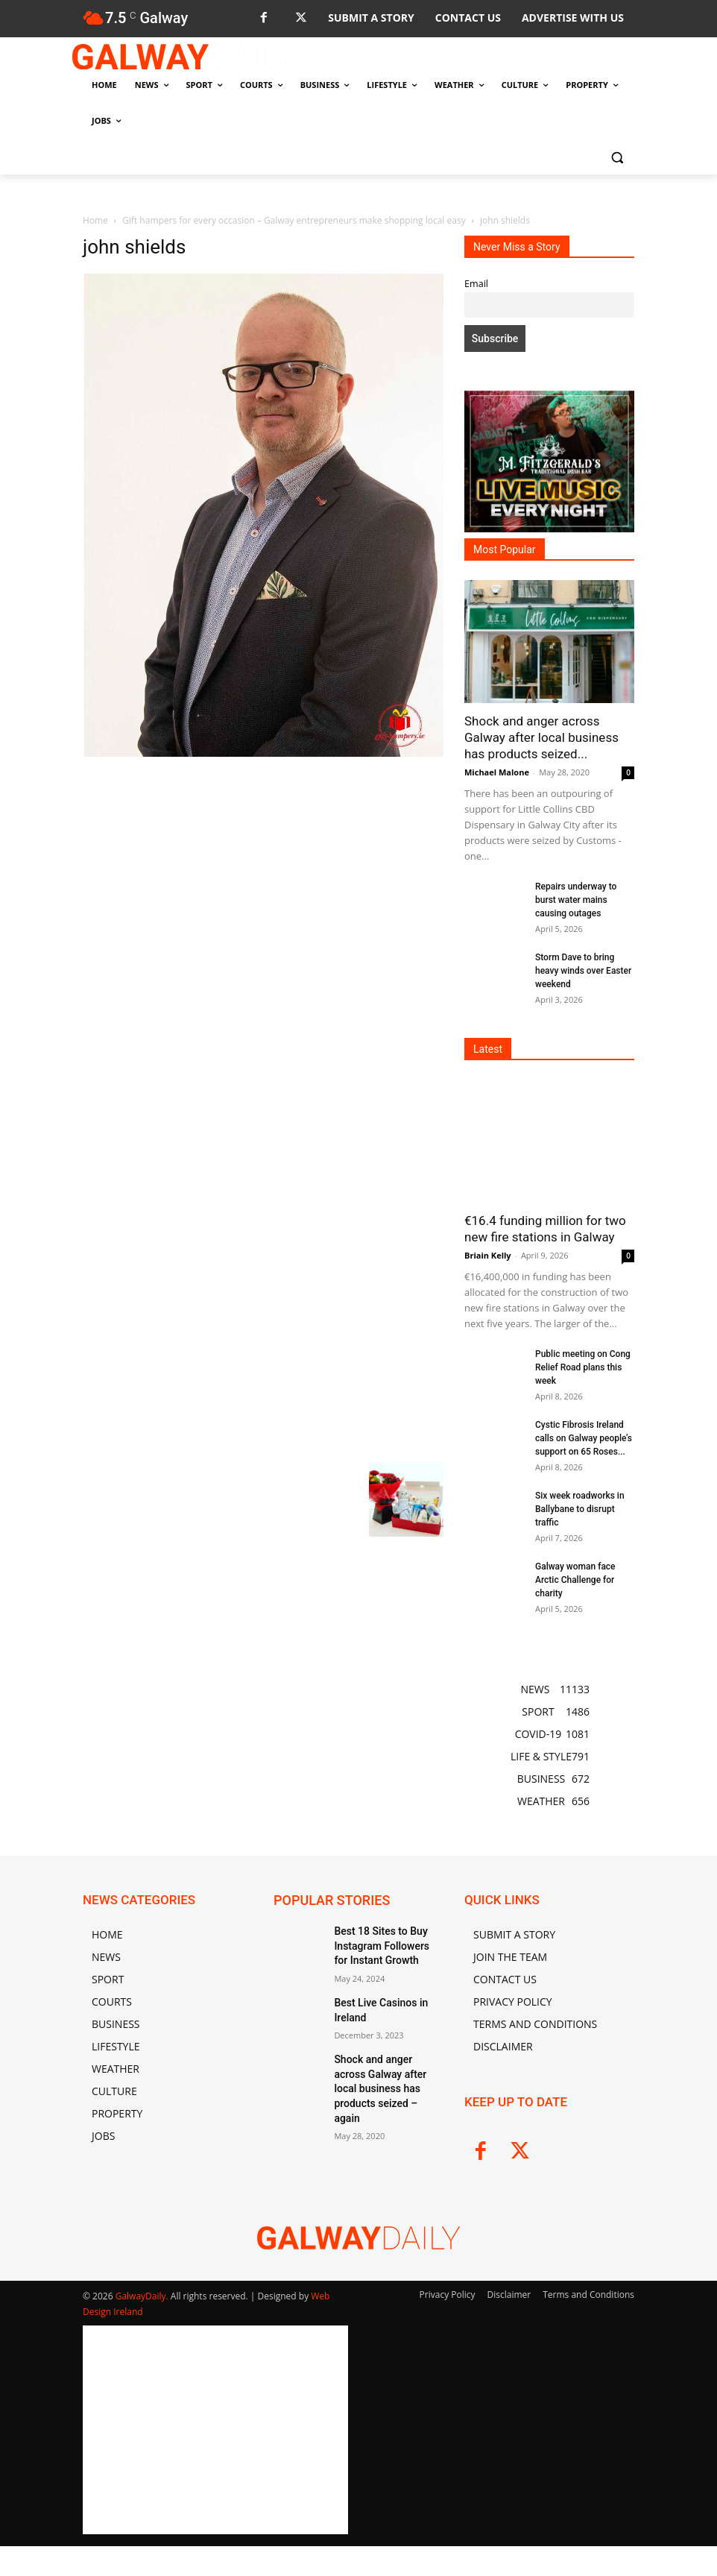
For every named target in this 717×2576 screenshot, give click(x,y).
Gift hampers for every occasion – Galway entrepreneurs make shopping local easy (293, 220)
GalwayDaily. (143, 2296)
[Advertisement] (263, 871)
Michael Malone (496, 772)
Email (476, 283)
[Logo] (184, 56)
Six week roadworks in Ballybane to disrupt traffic (580, 1509)
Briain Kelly (487, 1255)
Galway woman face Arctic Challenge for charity (575, 1580)
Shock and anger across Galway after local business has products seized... (541, 737)
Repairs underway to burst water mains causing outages (575, 900)
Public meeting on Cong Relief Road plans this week (583, 1367)
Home (95, 220)
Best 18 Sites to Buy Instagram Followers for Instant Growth (381, 1943)
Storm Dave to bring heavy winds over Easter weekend (583, 970)
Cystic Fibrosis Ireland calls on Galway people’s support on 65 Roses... (583, 1438)
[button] (616, 156)
